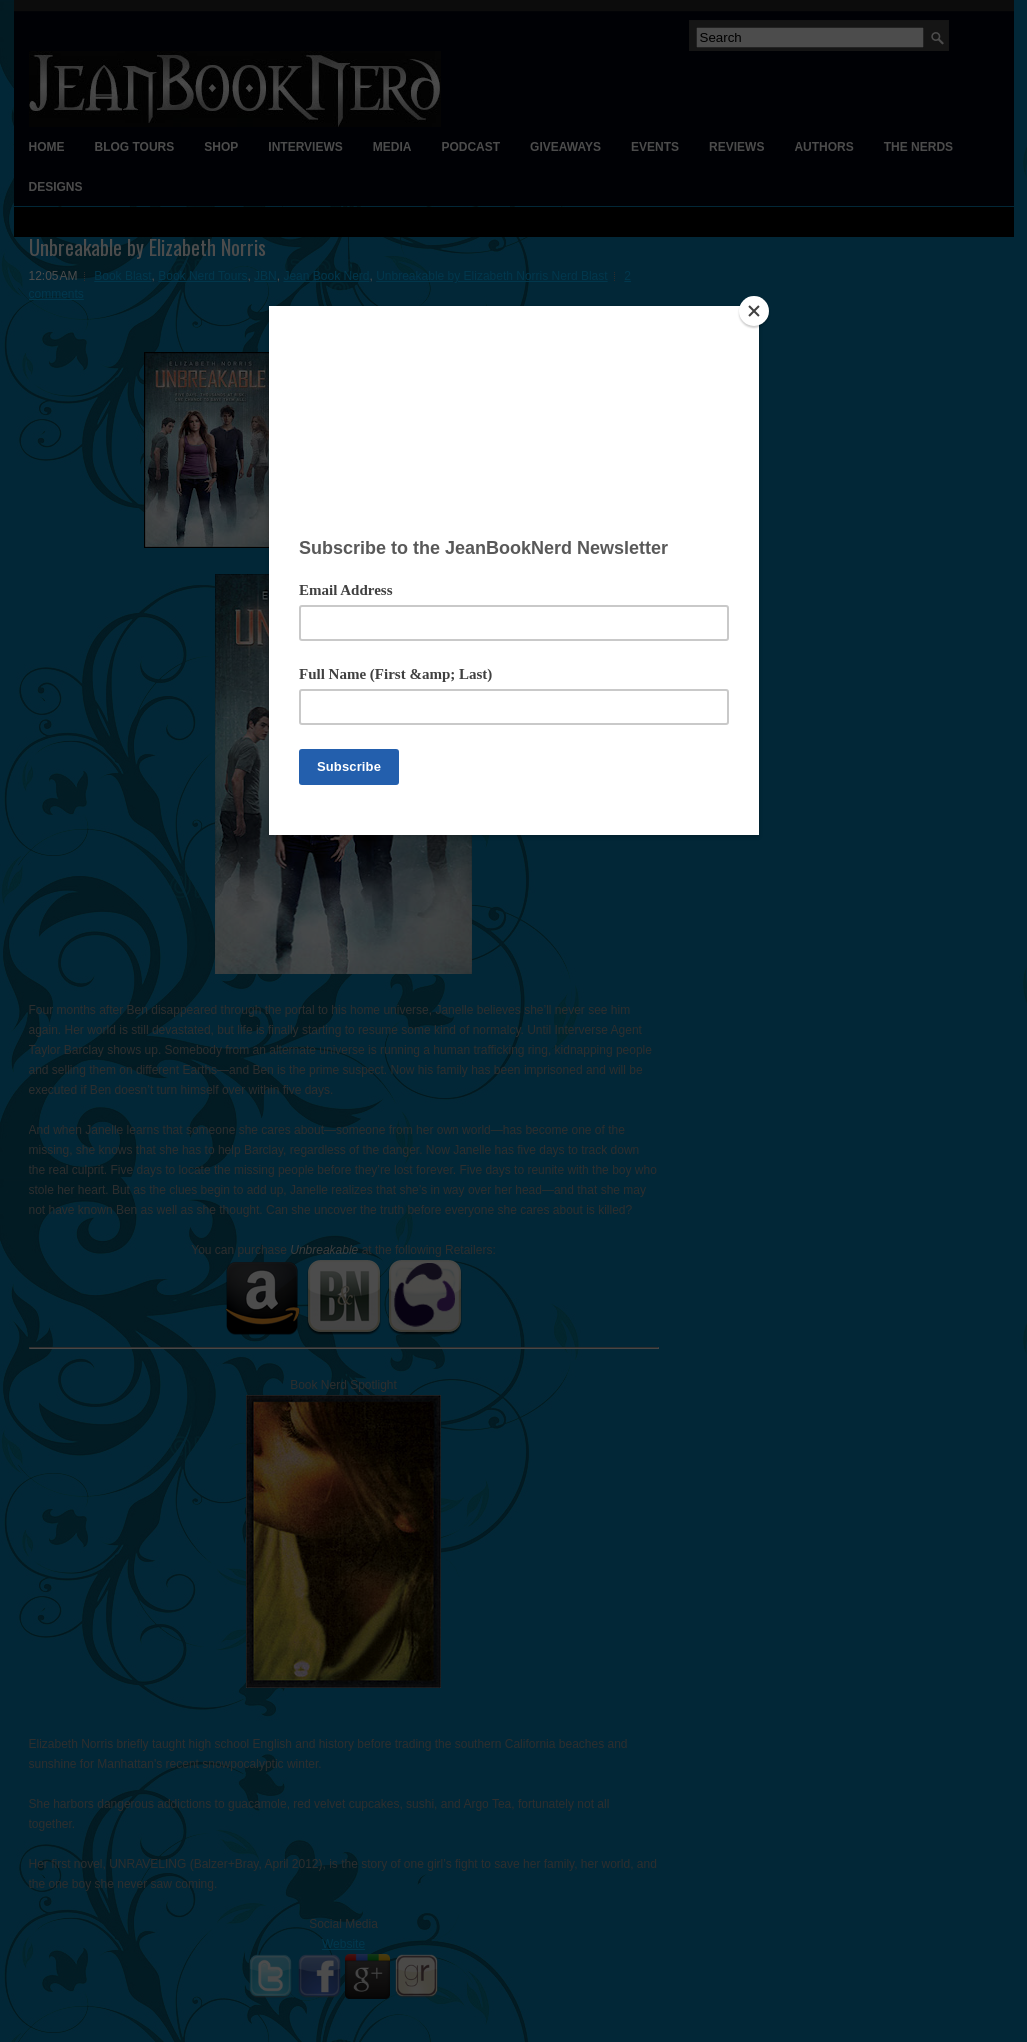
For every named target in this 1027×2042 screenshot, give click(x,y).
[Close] (754, 311)
